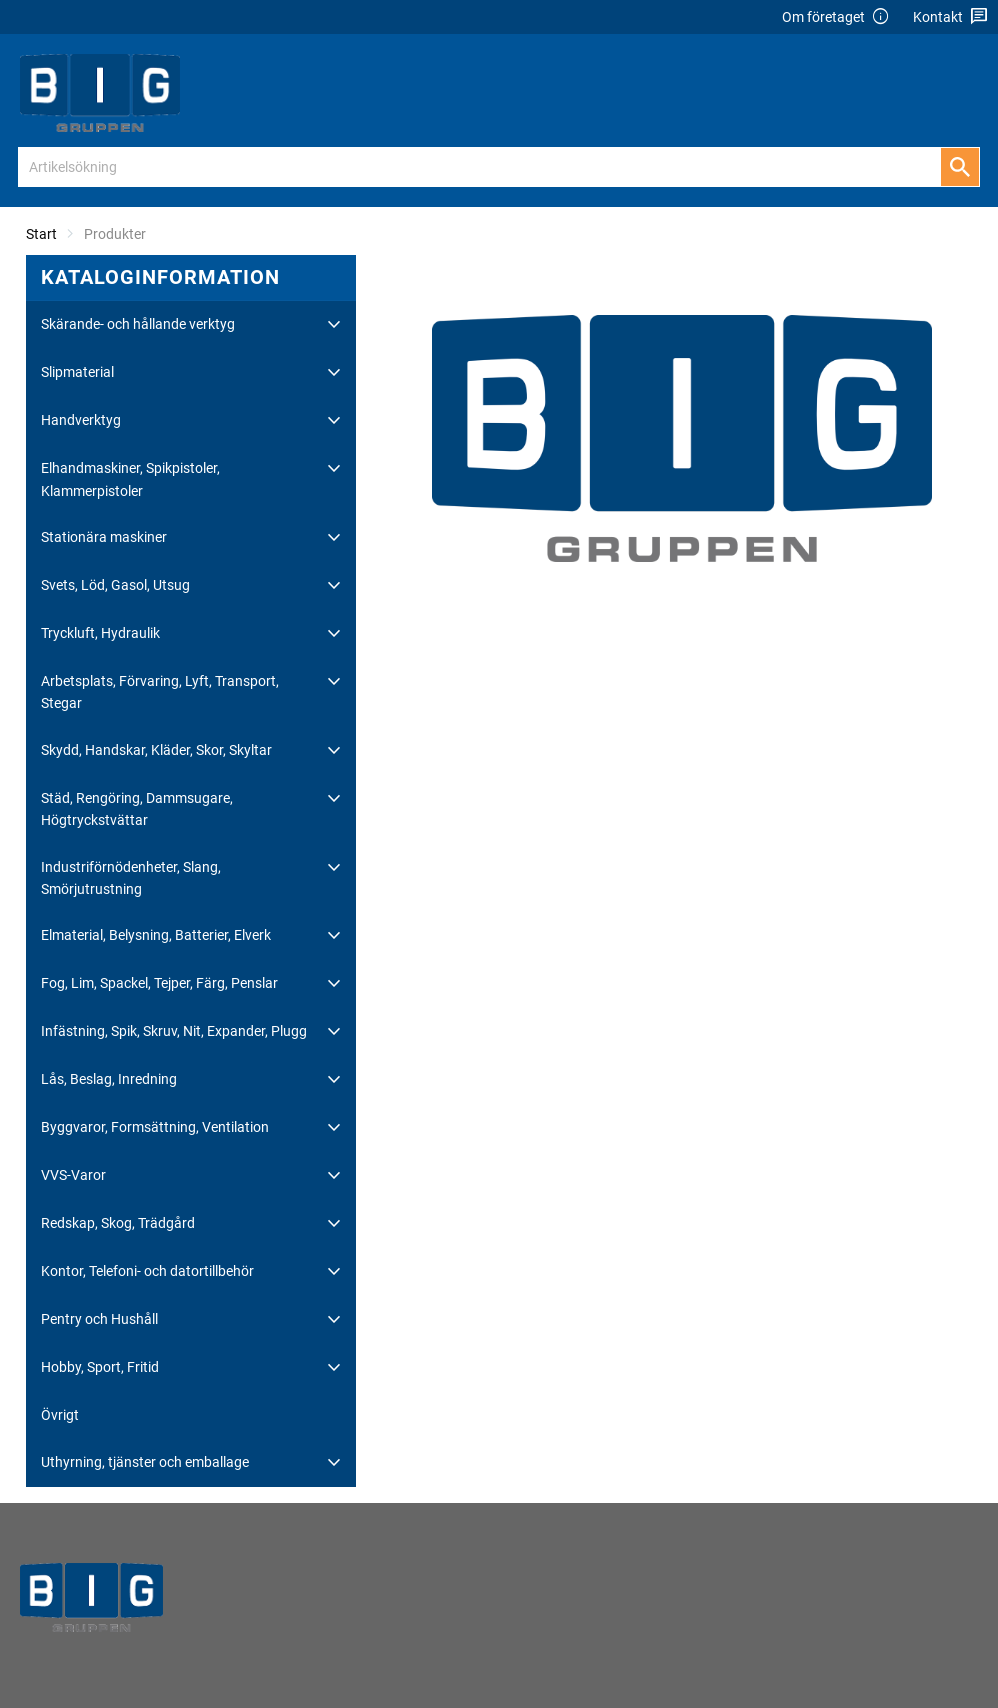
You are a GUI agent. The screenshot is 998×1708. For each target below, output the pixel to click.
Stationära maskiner (104, 537)
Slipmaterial (77, 372)
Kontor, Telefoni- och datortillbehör (147, 1271)
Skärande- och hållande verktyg (138, 324)
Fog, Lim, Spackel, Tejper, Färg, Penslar (159, 983)
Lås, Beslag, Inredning (109, 1079)
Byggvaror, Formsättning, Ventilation (155, 1127)
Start (41, 234)
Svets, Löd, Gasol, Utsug (115, 585)
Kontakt (950, 17)
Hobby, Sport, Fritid (100, 1367)
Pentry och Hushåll (99, 1319)
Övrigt (60, 1415)
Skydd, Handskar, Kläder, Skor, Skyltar (156, 750)
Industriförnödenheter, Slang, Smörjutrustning (131, 878)
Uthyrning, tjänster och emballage (145, 1462)
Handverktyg (81, 420)
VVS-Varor (73, 1175)
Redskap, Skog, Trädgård (118, 1223)
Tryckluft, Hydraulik (100, 633)
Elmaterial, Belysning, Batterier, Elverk (156, 935)
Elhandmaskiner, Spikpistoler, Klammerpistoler (130, 479)
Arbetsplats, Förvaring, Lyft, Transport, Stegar (160, 692)
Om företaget (836, 17)
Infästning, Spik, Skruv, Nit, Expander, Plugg (174, 1031)
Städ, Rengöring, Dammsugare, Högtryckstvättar (137, 809)
